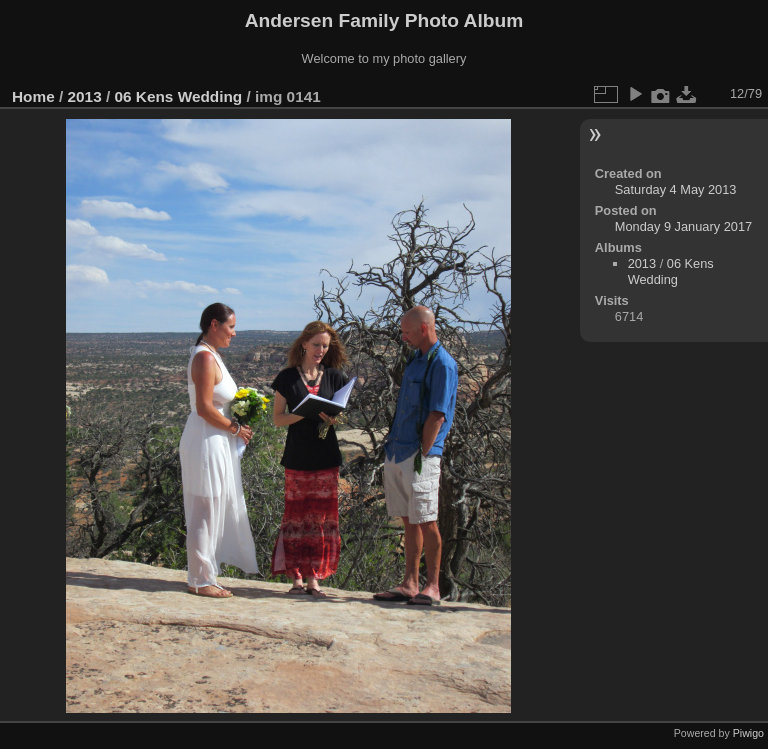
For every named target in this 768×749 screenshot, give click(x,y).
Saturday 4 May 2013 (676, 189)
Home (33, 96)
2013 (85, 96)
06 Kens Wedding (178, 96)
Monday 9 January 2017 (683, 226)
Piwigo (748, 733)
